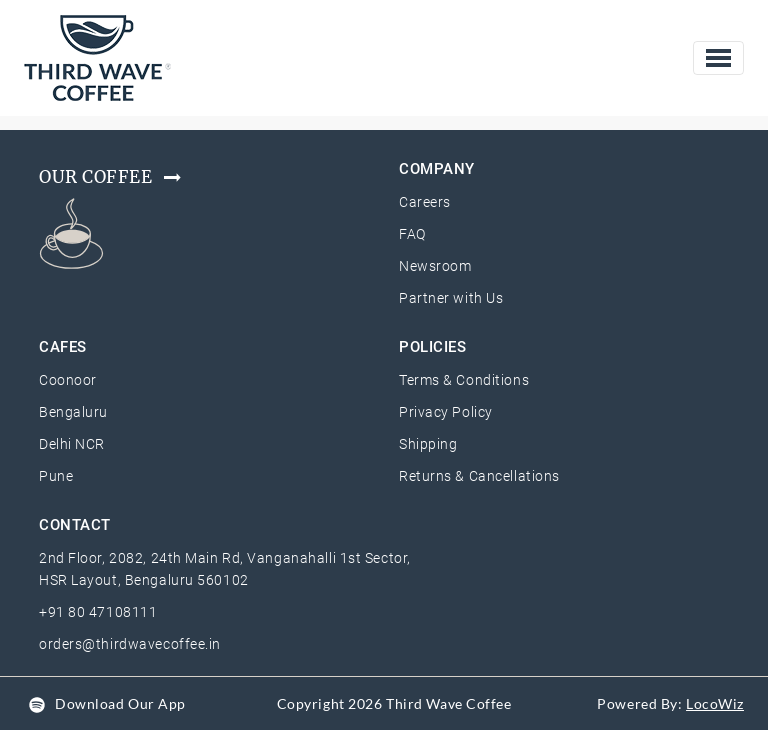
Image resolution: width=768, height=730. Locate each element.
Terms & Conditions (464, 380)
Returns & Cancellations (479, 476)
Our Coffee (111, 177)
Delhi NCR (72, 444)
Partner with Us (451, 298)
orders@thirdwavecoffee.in (130, 644)
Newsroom (435, 266)
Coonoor (68, 380)
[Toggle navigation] (718, 58)
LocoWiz (715, 703)
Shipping (428, 444)
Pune (56, 476)
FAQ (412, 234)
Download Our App (120, 703)
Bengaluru (73, 412)
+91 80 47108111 (98, 612)
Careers (425, 202)
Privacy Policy (446, 412)
